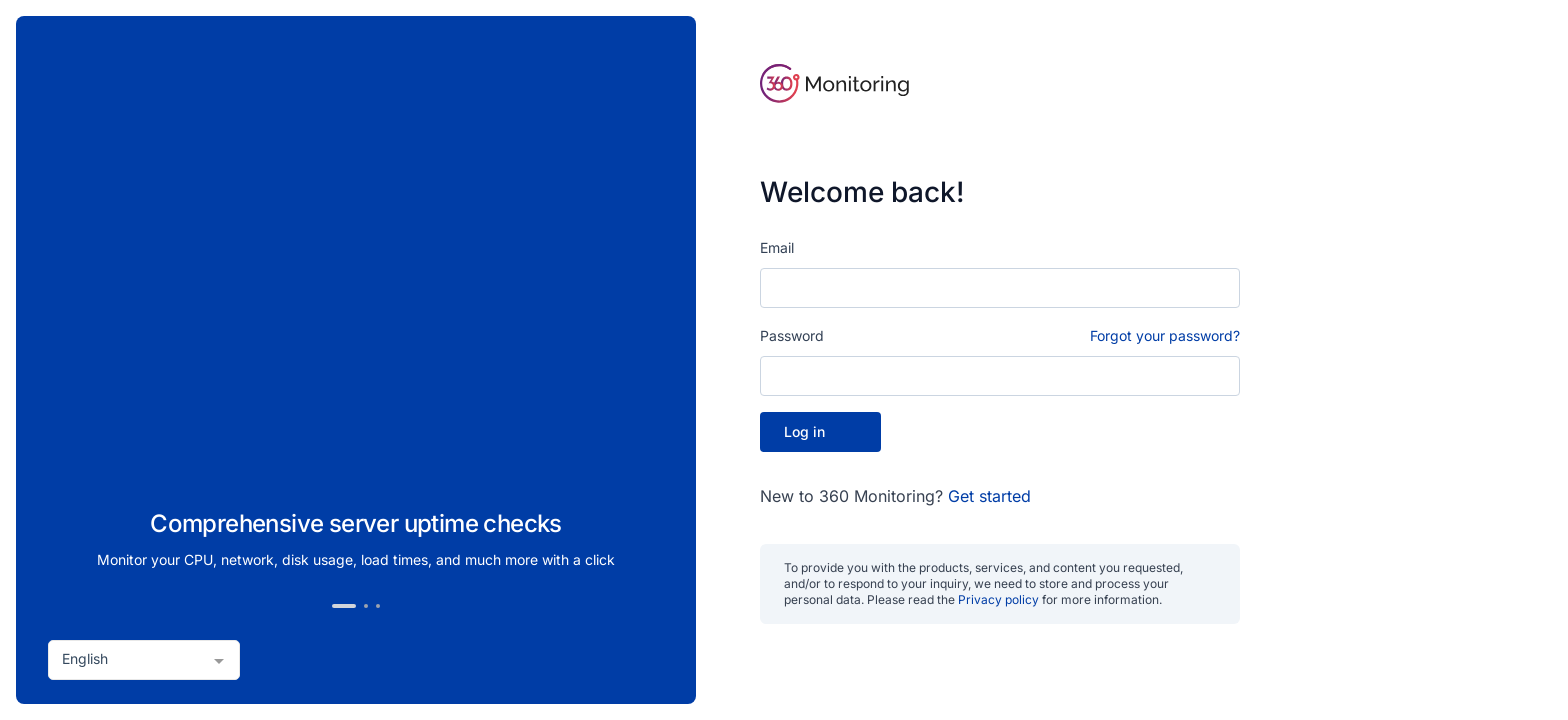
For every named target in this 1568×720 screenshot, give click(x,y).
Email (777, 247)
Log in (820, 432)
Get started (989, 496)
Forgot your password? (1165, 335)
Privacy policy (998, 599)
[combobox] (144, 660)
